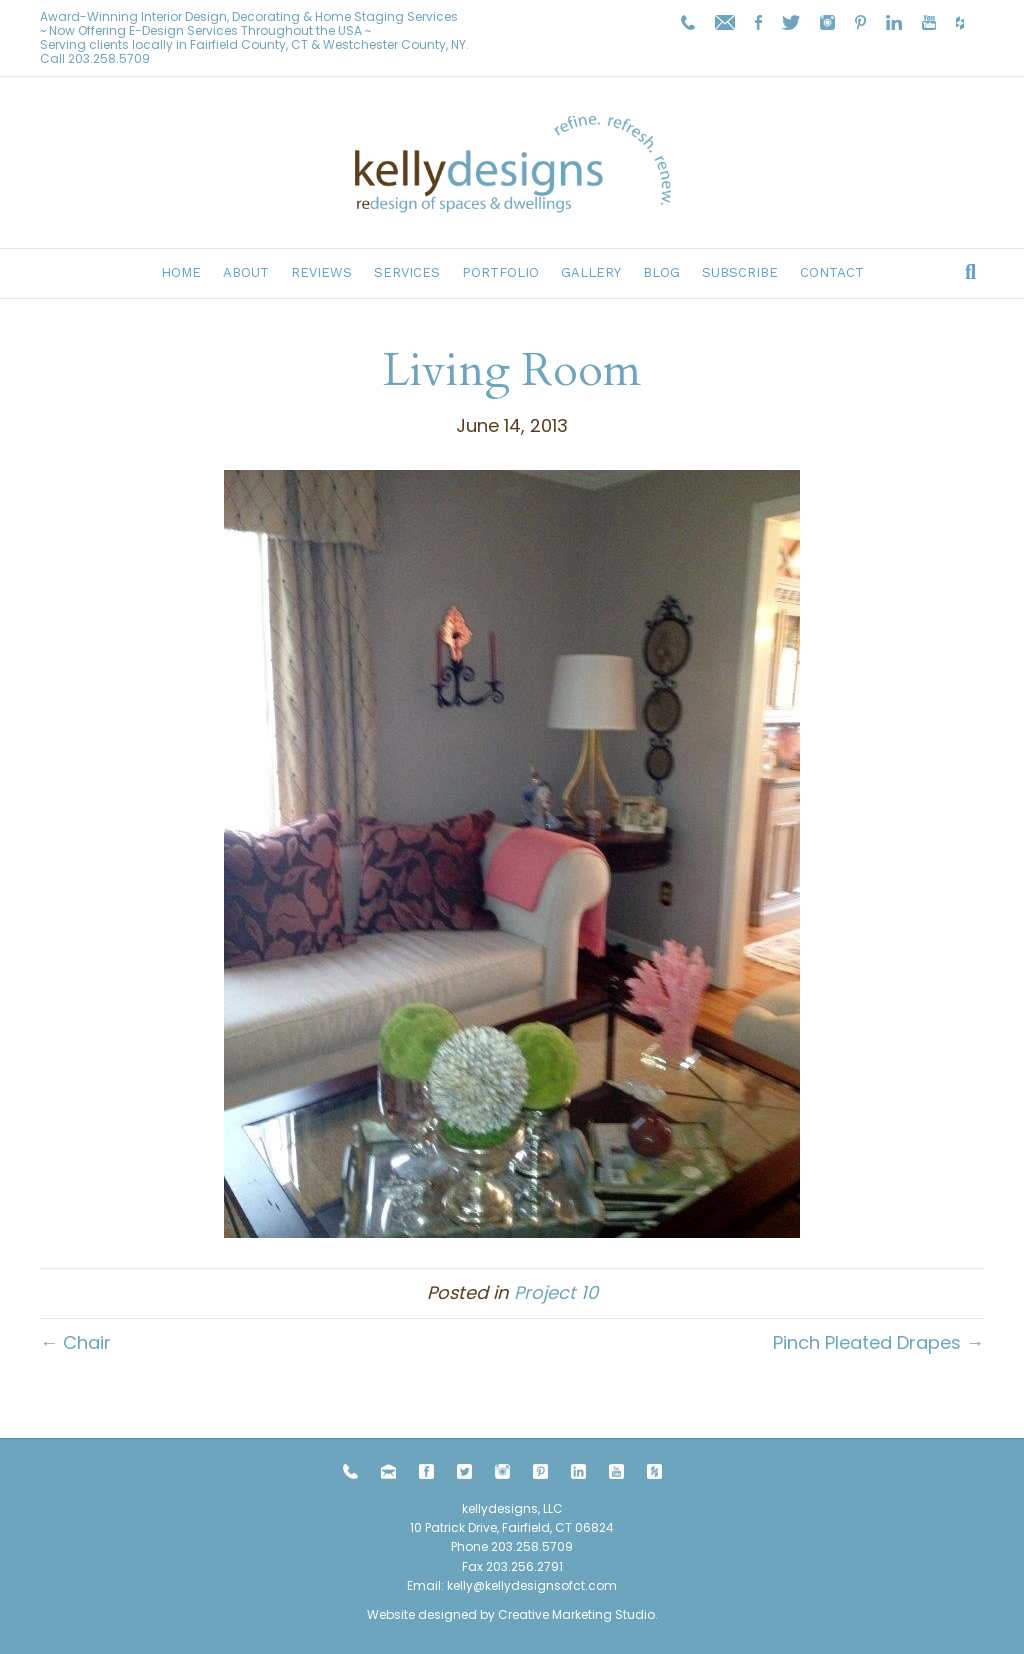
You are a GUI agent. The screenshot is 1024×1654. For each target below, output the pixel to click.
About (246, 272)
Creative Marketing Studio (576, 1614)
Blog (661, 272)
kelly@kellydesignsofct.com (532, 1585)
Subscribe (740, 272)
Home (181, 272)
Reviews (321, 272)
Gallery (591, 272)
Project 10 (556, 1292)
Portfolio (500, 272)
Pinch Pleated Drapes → (878, 1342)
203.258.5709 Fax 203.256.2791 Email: (490, 1565)
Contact (832, 272)
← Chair (75, 1342)
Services (407, 272)
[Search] (970, 272)
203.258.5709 (109, 58)
